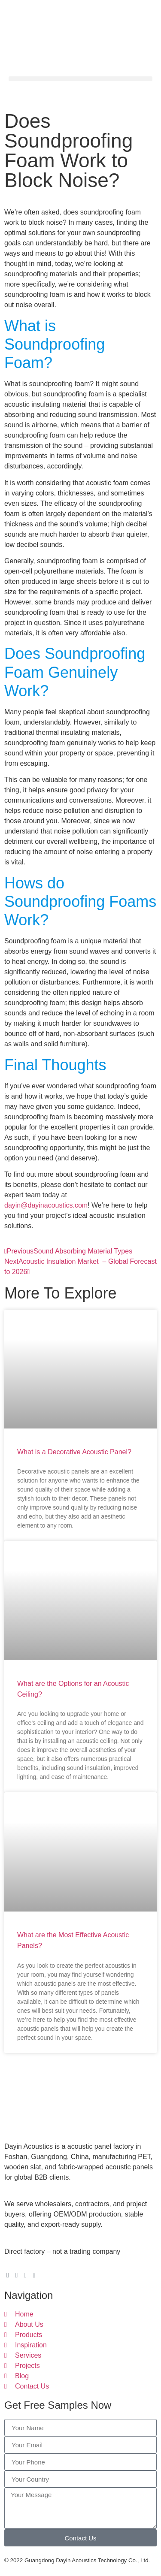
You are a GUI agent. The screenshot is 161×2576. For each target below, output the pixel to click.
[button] (80, 78)
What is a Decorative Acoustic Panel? (74, 1452)
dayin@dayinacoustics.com (46, 1205)
